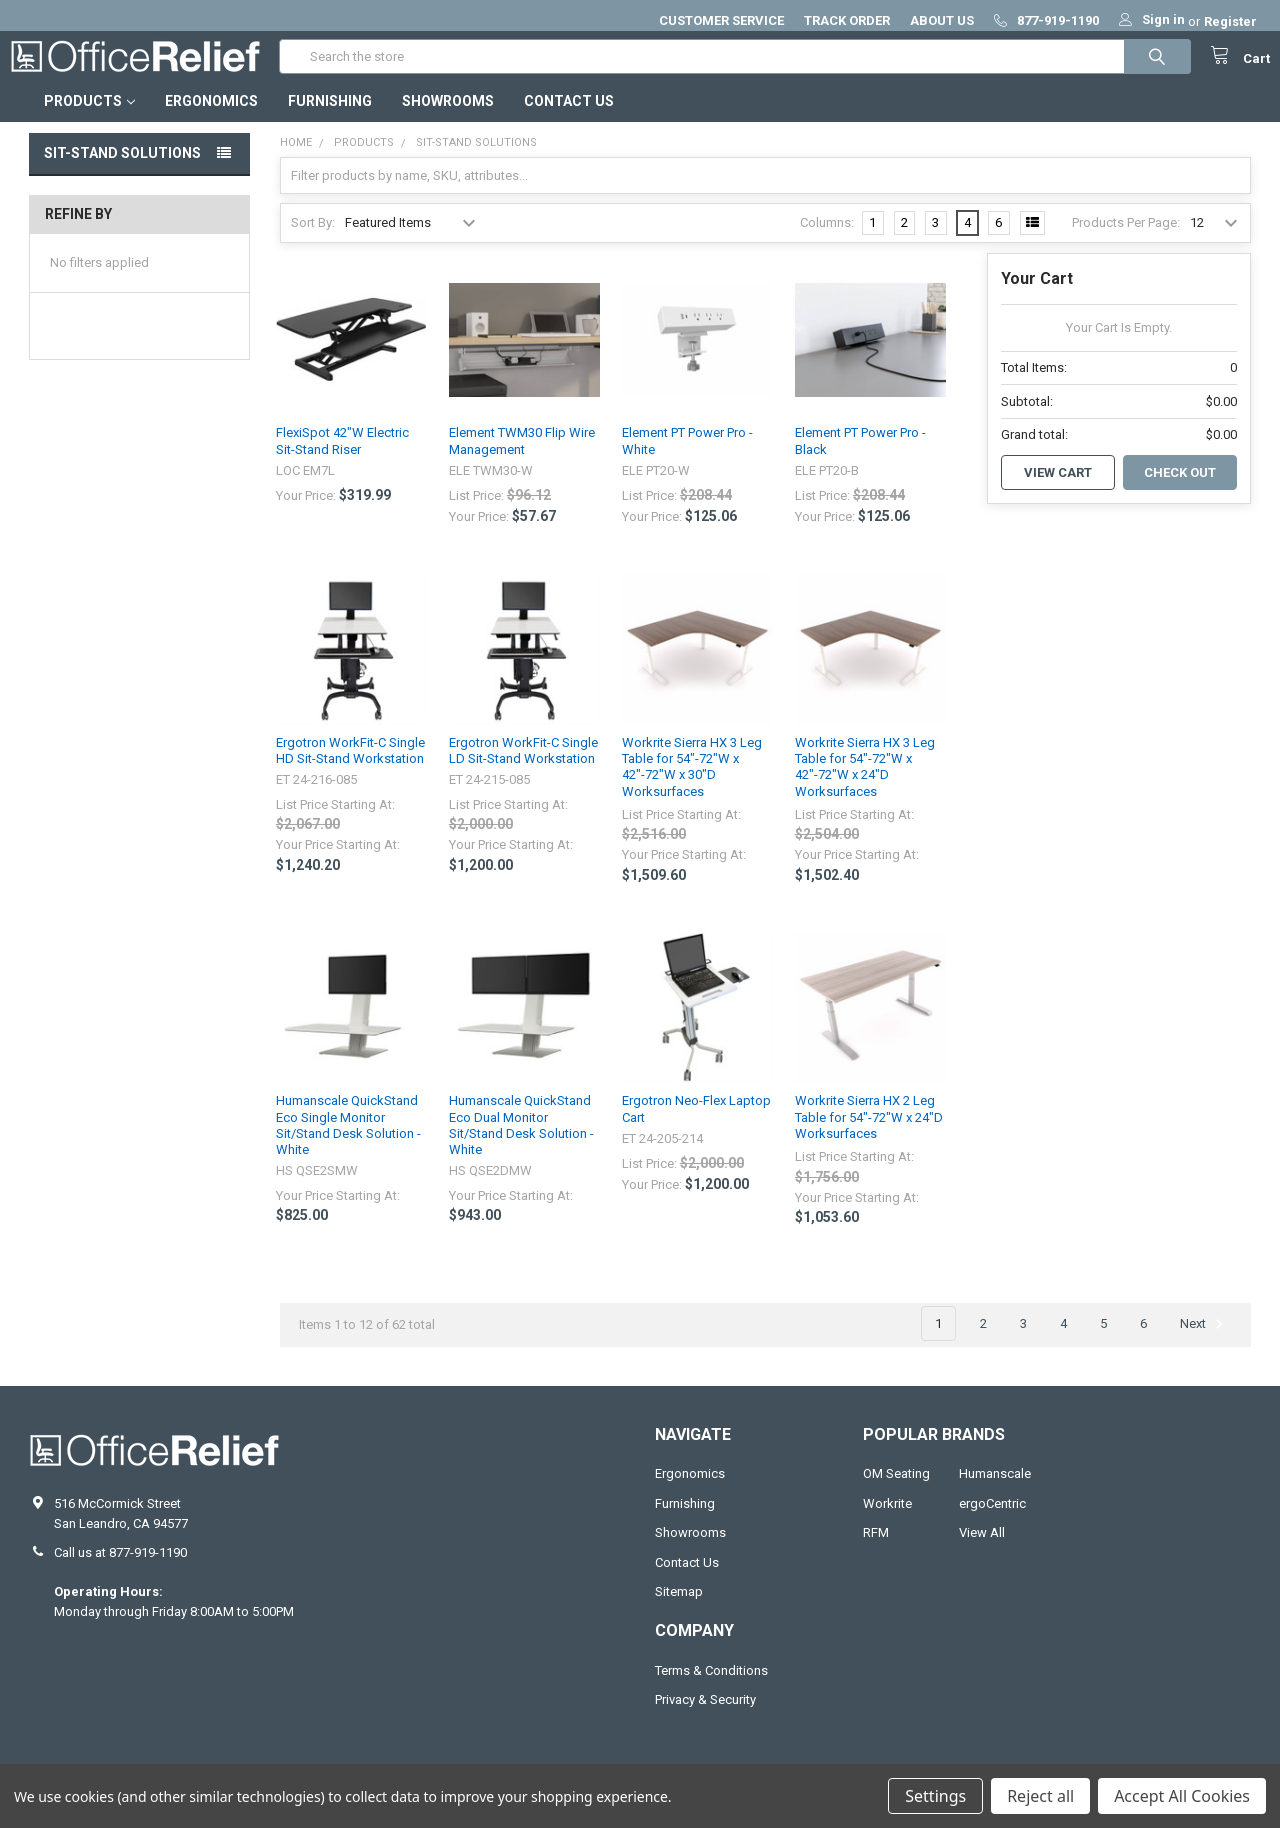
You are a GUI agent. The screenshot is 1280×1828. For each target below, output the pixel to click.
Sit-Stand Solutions (122, 173)
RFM (876, 1552)
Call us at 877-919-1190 (120, 1572)
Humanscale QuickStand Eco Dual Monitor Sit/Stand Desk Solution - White (521, 1145)
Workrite (887, 1523)
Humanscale (995, 1493)
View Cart (1058, 492)
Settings (935, 1796)
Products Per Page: (1126, 242)
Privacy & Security (705, 1719)
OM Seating (896, 1493)
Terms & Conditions (711, 1690)
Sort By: (313, 242)
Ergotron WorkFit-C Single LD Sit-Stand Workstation (523, 770)
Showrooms (448, 121)
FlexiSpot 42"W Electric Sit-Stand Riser (342, 460)
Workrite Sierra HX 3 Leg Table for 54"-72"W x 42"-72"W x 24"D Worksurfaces (865, 787)
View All (982, 1552)
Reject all (1040, 1796)
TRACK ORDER (847, 20)
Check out (1180, 492)
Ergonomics (211, 121)
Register (1230, 21)
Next (1204, 1344)
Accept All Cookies (1182, 1796)
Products (89, 121)
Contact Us (569, 121)
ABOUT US (942, 20)
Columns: (827, 242)
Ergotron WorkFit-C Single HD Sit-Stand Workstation (350, 770)
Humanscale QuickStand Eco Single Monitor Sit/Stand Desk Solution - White (348, 1145)
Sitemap (679, 1611)
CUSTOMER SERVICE (721, 20)
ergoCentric (992, 1523)
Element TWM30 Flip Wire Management (522, 460)
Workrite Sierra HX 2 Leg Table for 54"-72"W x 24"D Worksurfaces (869, 1137)
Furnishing (330, 121)
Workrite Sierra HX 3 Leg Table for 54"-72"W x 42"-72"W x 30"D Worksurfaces (692, 787)
